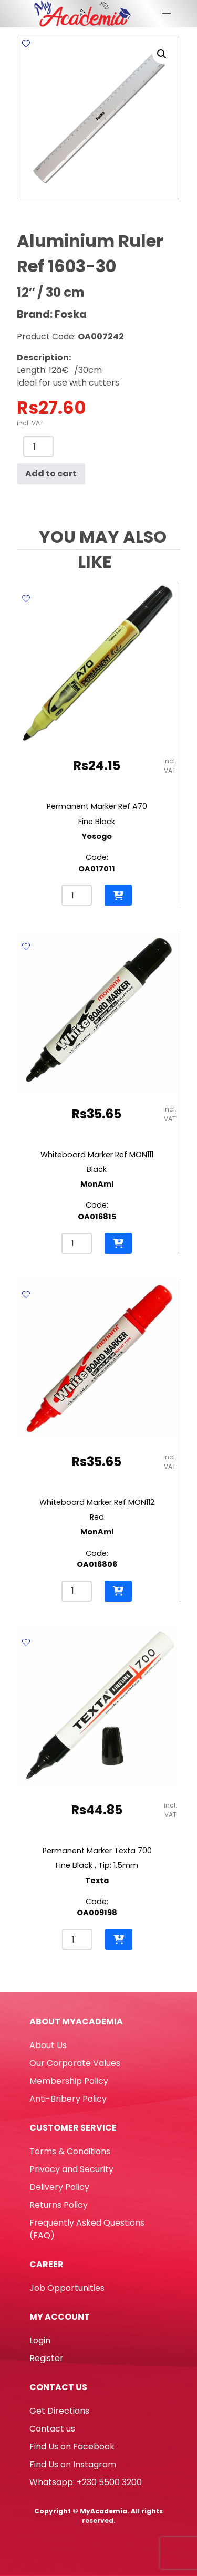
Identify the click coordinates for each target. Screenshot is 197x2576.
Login (39, 2340)
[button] (161, 54)
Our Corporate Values (74, 2063)
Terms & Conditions (69, 2151)
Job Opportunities (67, 2288)
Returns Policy (58, 2205)
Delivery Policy (59, 2187)
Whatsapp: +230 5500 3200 (85, 2482)
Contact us (52, 2429)
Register (46, 2358)
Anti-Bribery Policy (68, 2099)
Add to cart (51, 474)
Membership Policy (68, 2081)
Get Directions (59, 2411)
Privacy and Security (71, 2169)
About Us (48, 2045)
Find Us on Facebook (72, 2446)
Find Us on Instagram (72, 2464)
